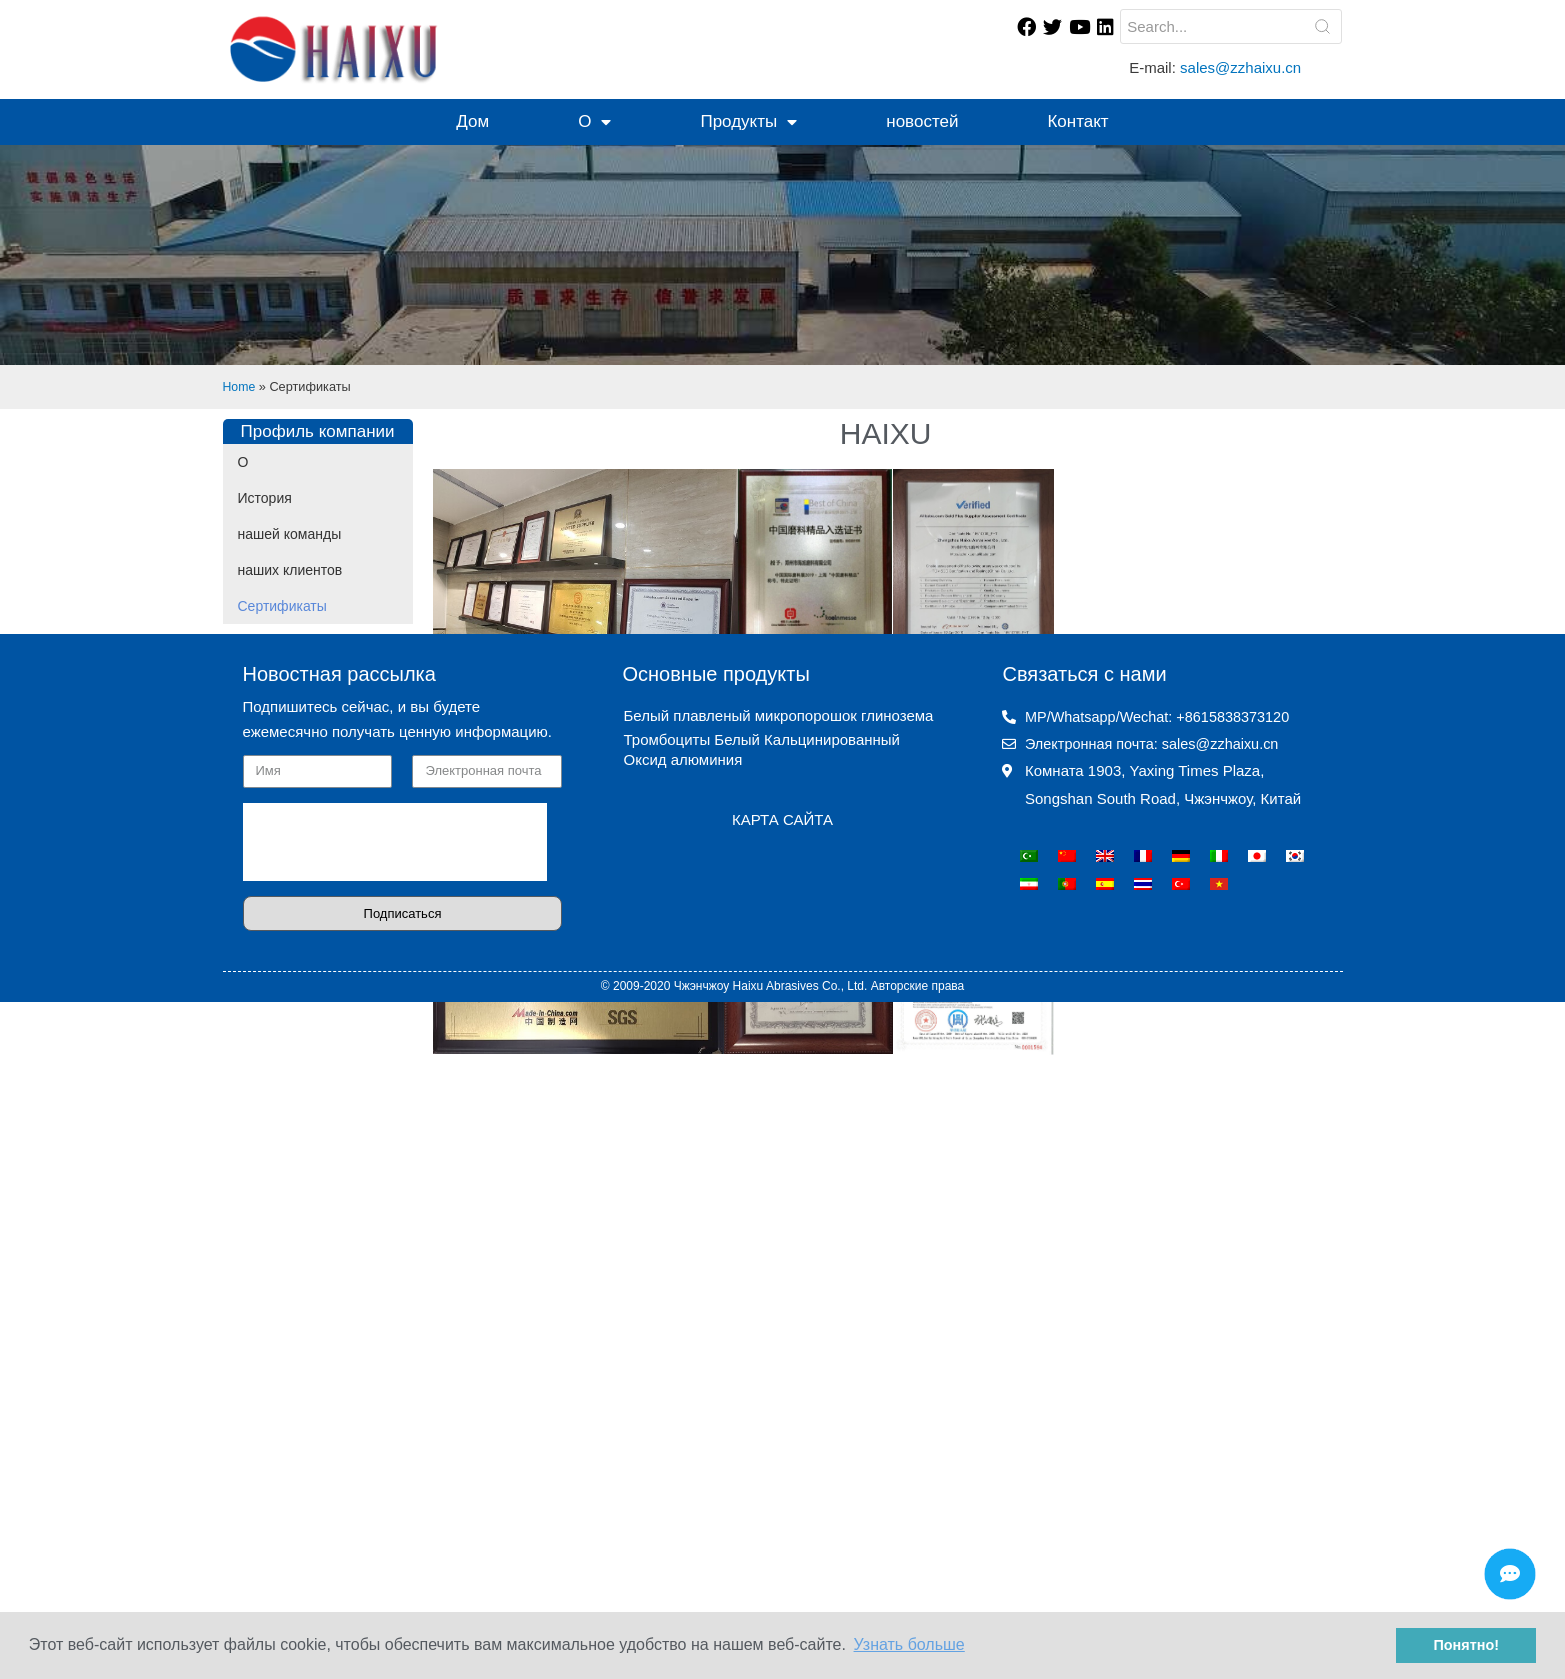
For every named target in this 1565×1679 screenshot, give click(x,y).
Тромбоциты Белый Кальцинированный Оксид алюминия (761, 1449)
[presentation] (395, 1542)
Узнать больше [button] (909, 1644)
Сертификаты (282, 606)
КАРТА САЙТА (782, 1519)
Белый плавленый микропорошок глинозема (778, 1415)
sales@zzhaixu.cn (1242, 67)
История (265, 498)
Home (240, 386)
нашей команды (290, 534)
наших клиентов (290, 570)
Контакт (1077, 121)
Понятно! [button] (1466, 1645)
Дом (472, 121)
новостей (922, 121)
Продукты (748, 122)
